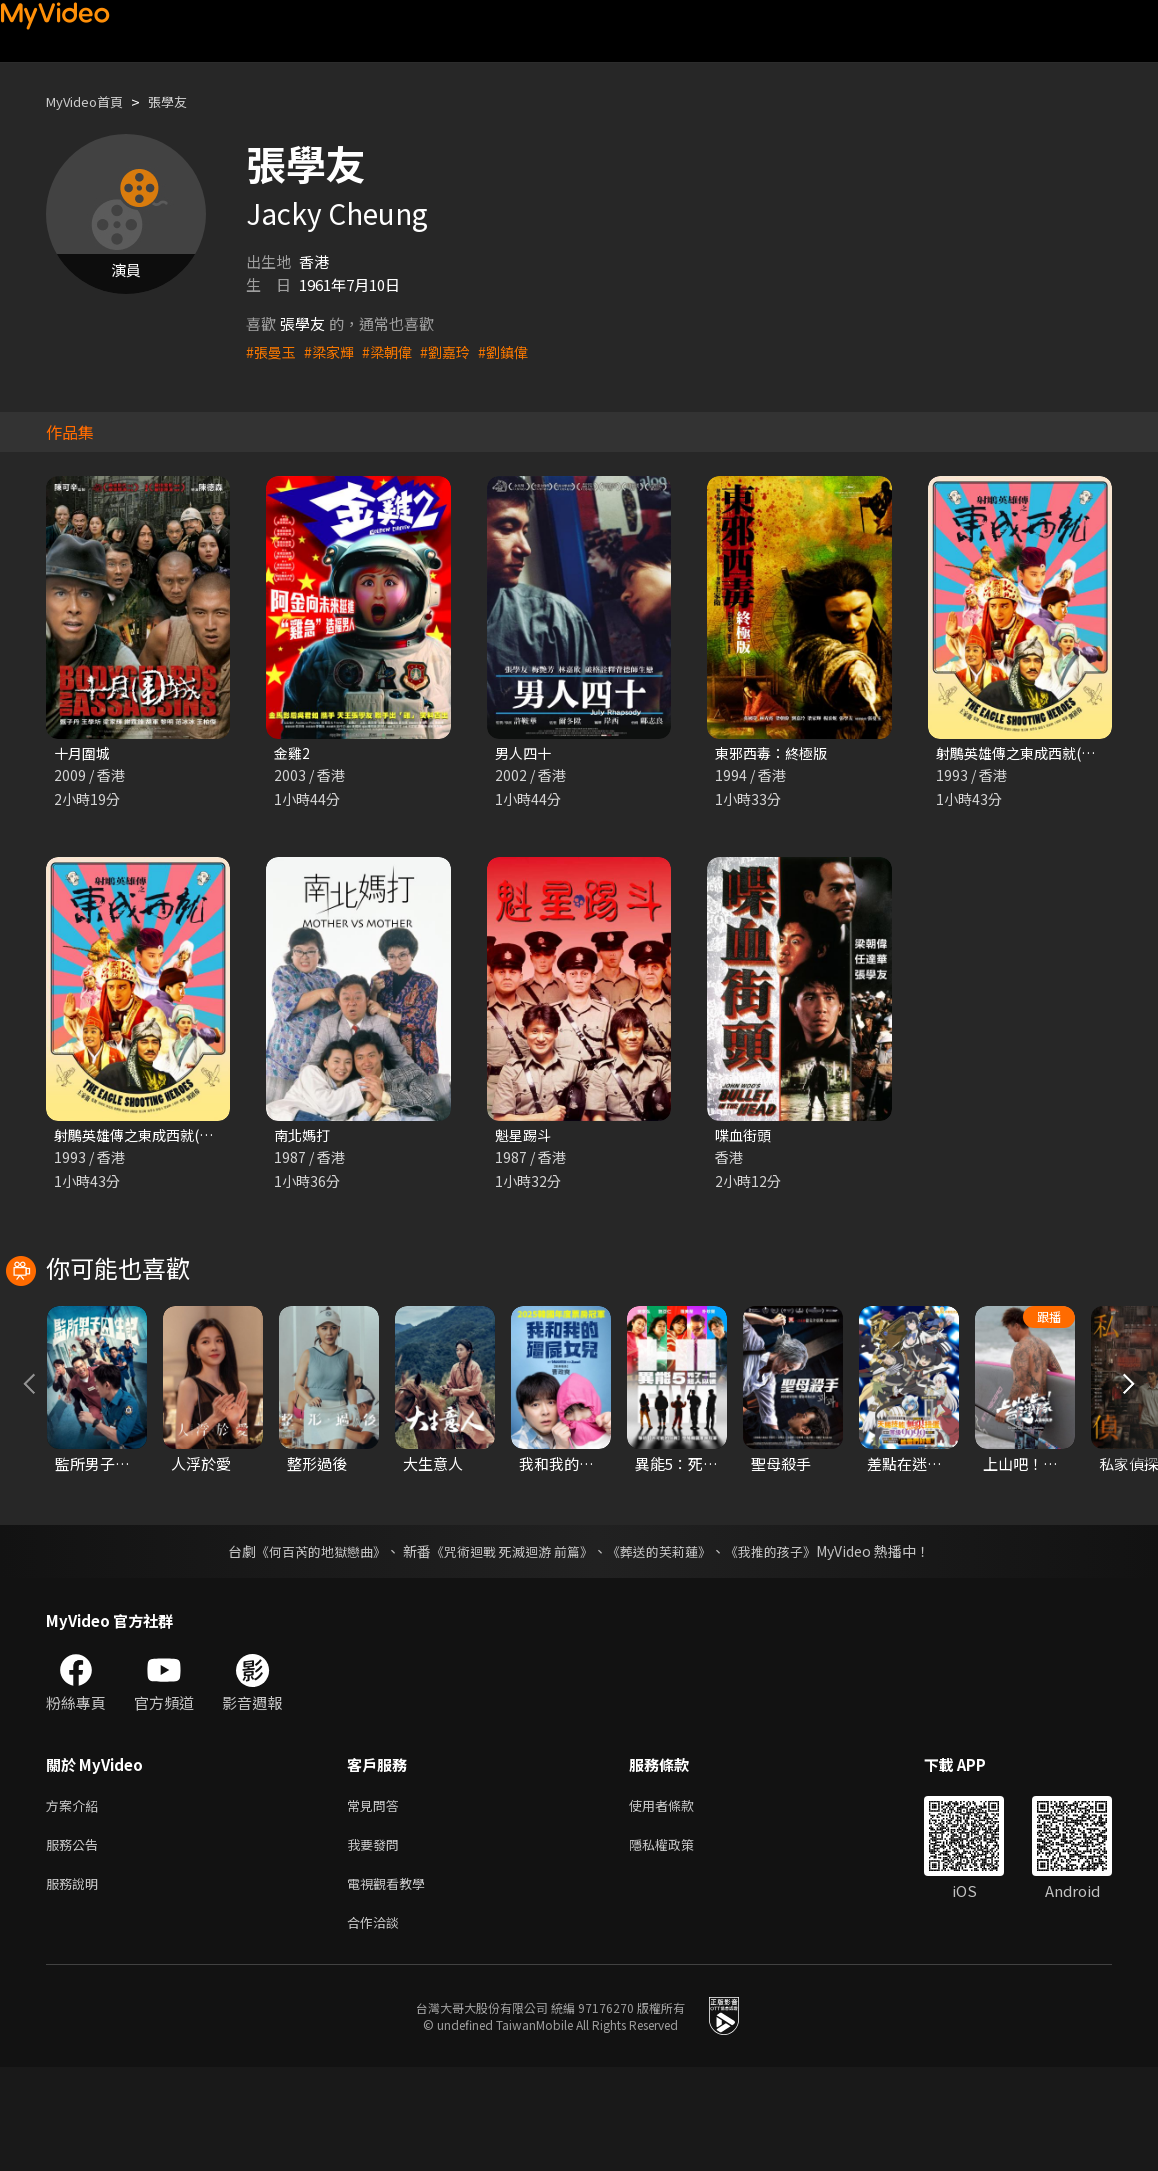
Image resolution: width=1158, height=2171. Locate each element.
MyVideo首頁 (91, 101)
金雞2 (293, 753)
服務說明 (76, 1982)
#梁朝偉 (394, 351)
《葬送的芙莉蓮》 (667, 1643)
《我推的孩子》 (786, 1643)
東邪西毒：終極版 (775, 753)
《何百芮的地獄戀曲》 (308, 1643)
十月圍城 (84, 753)
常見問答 (377, 1898)
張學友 (184, 101)
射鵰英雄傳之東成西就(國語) (1031, 753)
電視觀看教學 (392, 1982)
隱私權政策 (678, 1940)
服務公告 (76, 1940)
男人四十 (525, 753)
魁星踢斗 (525, 1137)
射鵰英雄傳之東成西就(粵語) (149, 1137)
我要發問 (377, 1940)
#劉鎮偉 (516, 351)
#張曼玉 (272, 351)
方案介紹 (76, 1898)
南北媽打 (304, 1137)
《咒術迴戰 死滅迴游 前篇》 (510, 1643)
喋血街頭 (745, 1137)
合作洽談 (377, 2024)
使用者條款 (678, 1898)
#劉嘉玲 (455, 351)
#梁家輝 (333, 351)
